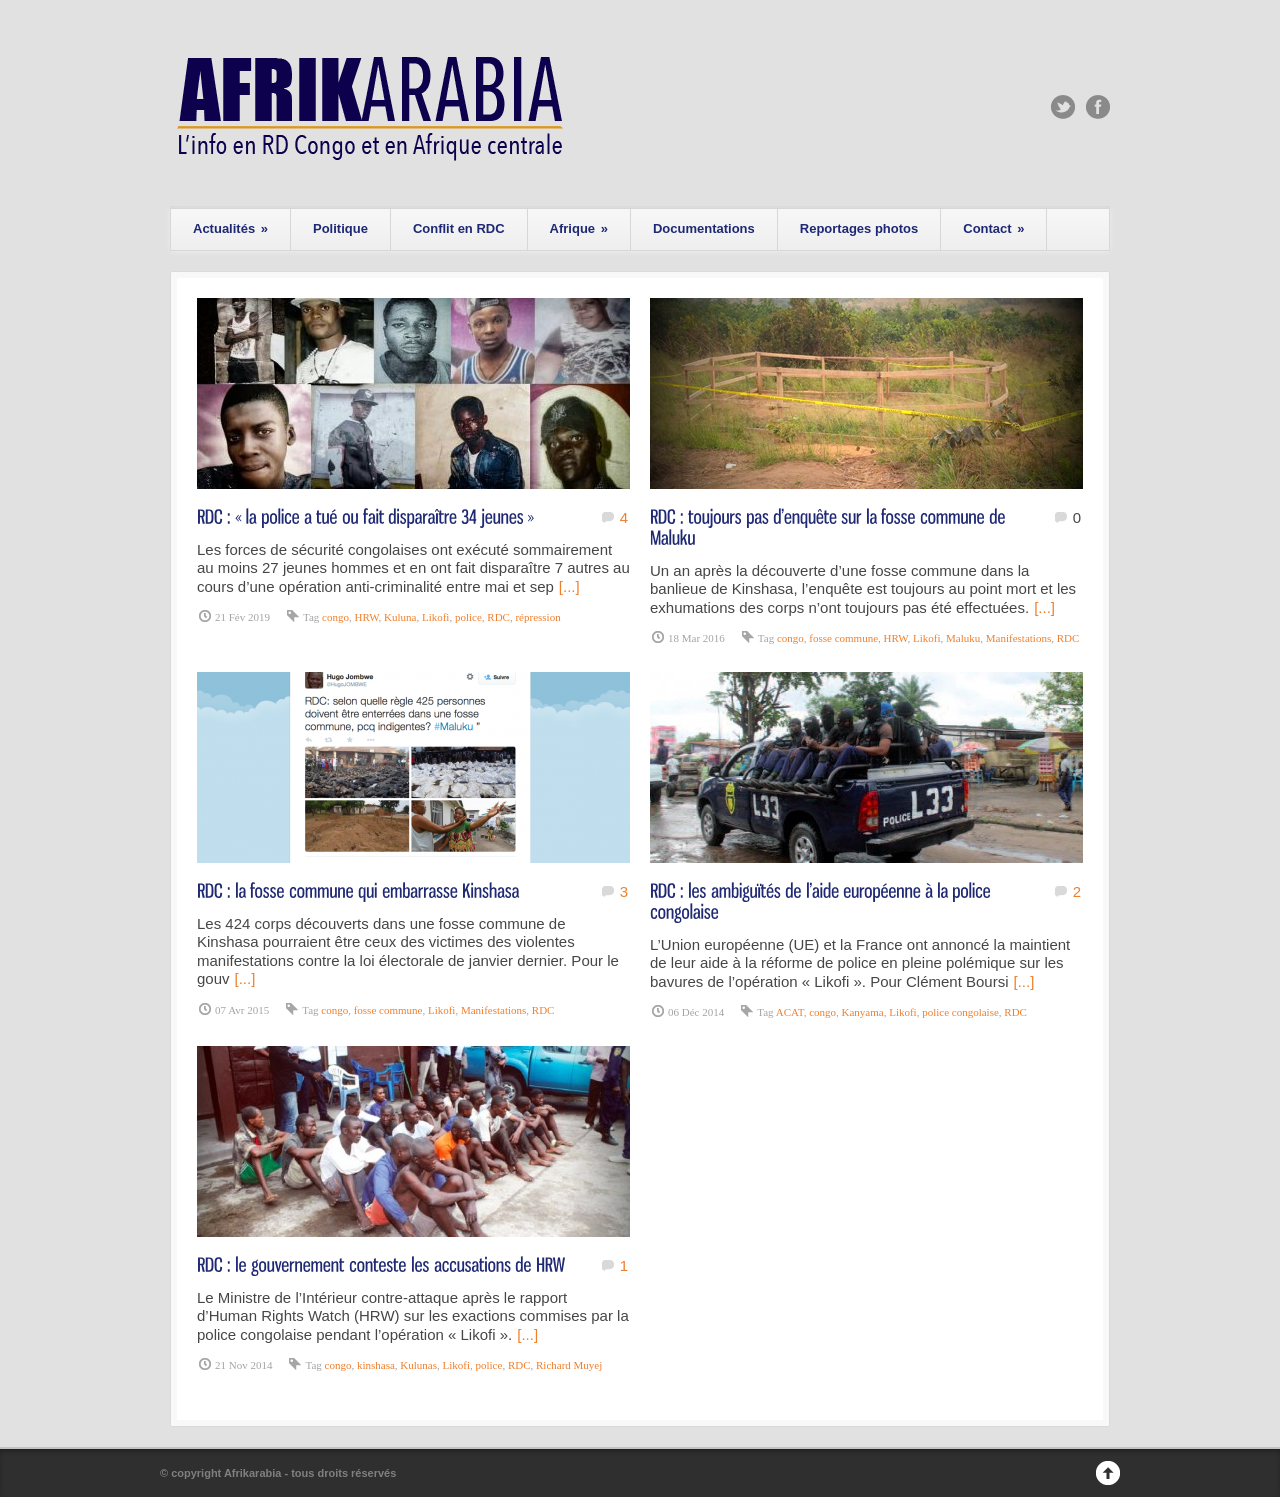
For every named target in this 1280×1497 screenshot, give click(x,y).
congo (335, 617)
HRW (366, 617)
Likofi (436, 617)
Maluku (963, 638)
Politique (340, 228)
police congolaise (960, 1012)
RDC (498, 617)
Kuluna (400, 617)
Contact (993, 228)
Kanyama (863, 1012)
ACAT (790, 1012)
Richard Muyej (569, 1365)
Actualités (230, 228)
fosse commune (843, 638)
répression (537, 617)
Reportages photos (859, 228)
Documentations (704, 228)
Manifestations (1018, 638)
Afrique (579, 228)
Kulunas (418, 1365)
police (468, 617)
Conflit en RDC (459, 228)
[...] (569, 586)
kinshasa (376, 1365)
